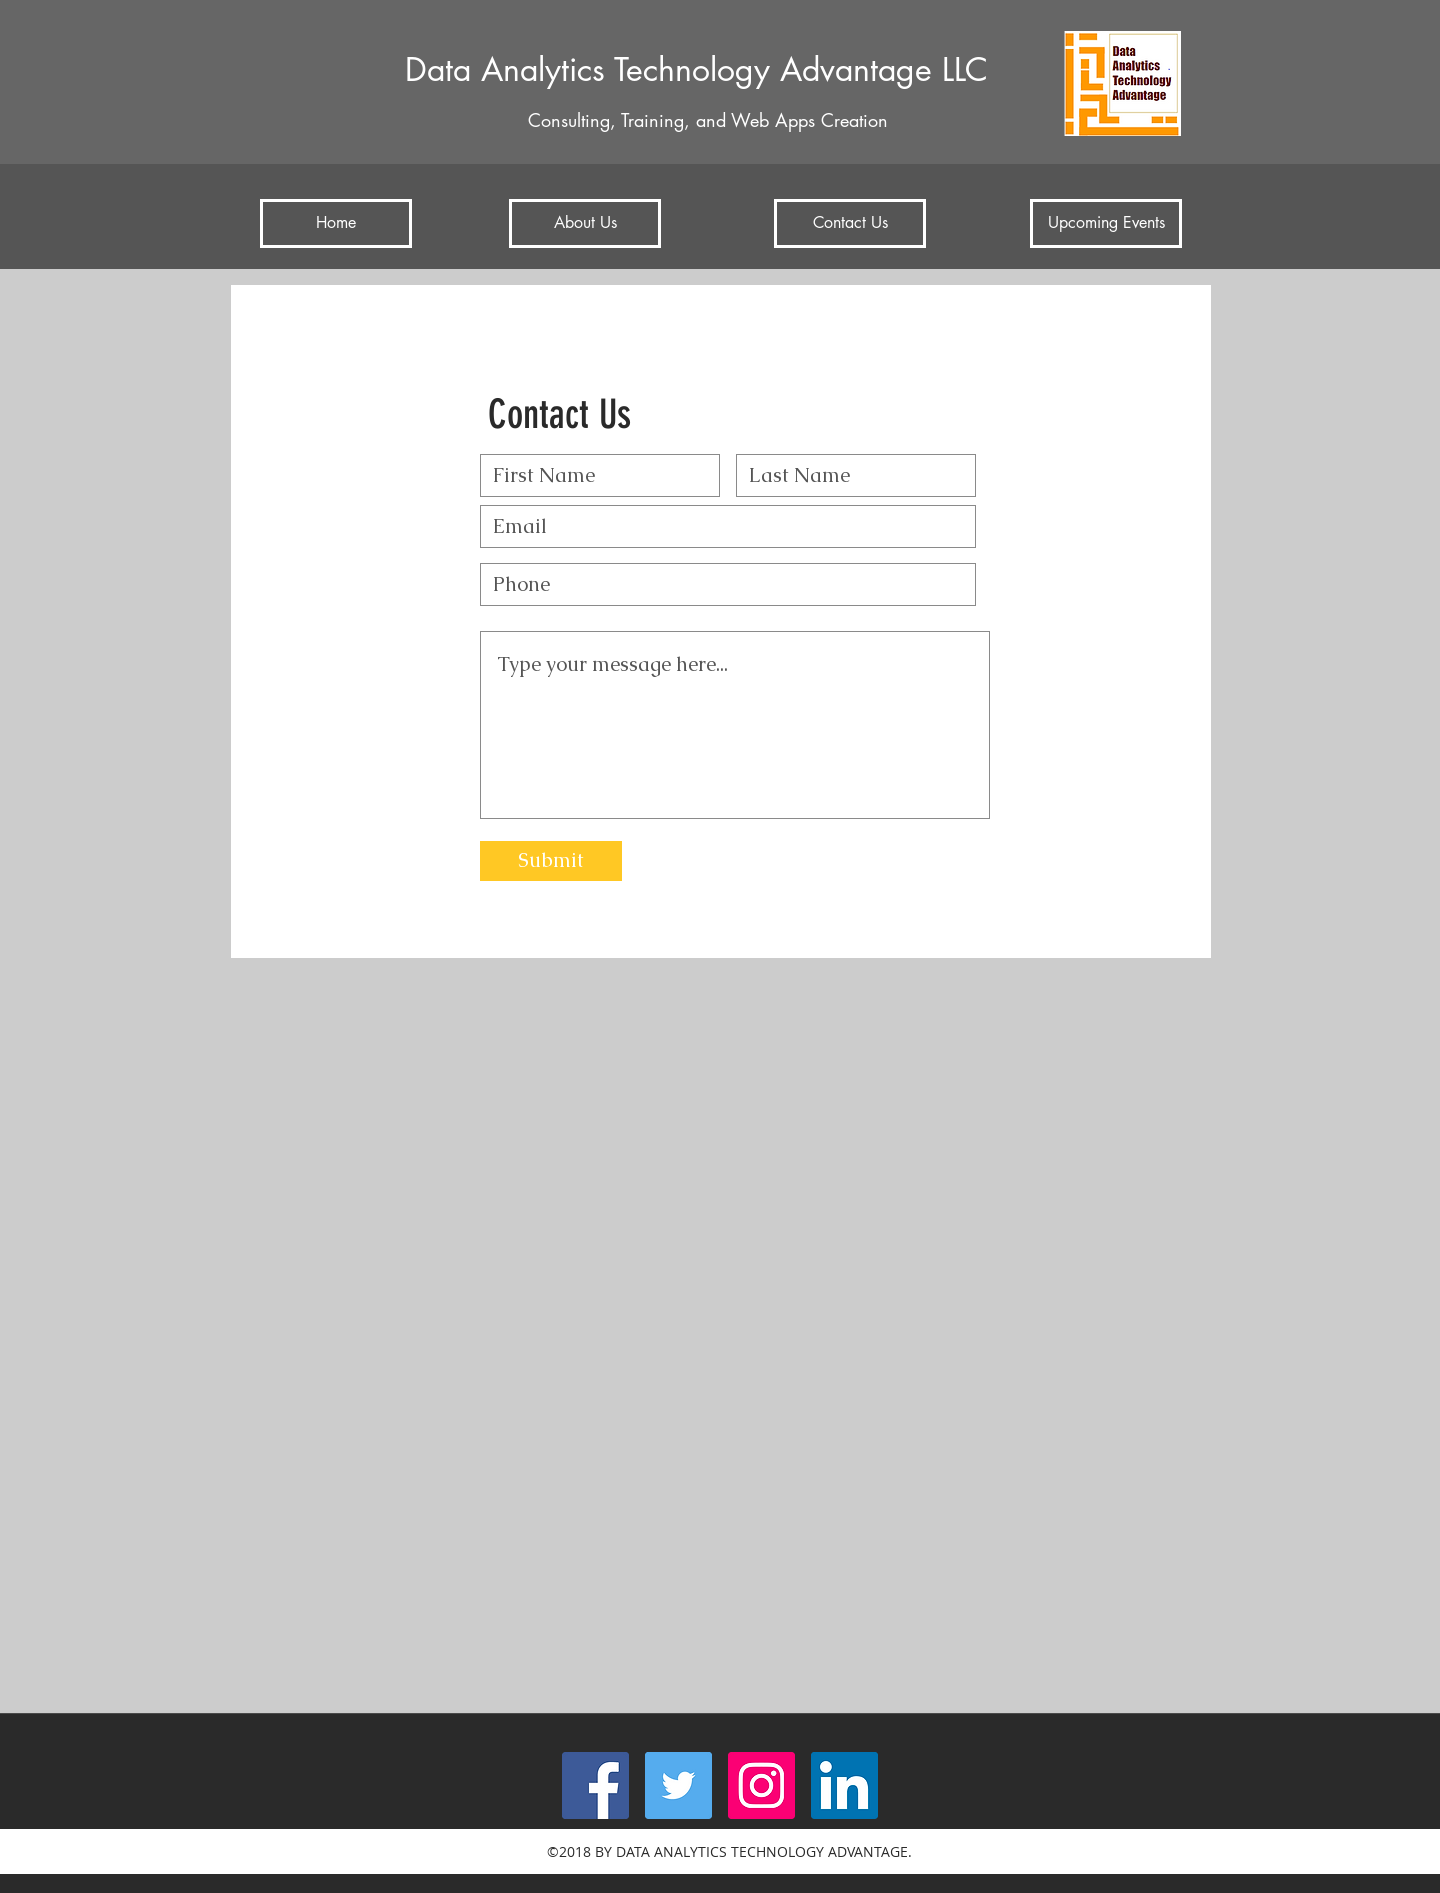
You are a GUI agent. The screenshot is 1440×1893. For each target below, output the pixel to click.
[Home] (336, 223)
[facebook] (595, 1785)
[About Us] (585, 223)
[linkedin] (844, 1785)
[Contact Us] (850, 223)
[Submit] (551, 861)
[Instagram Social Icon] (761, 1785)
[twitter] (678, 1785)
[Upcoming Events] (1106, 223)
